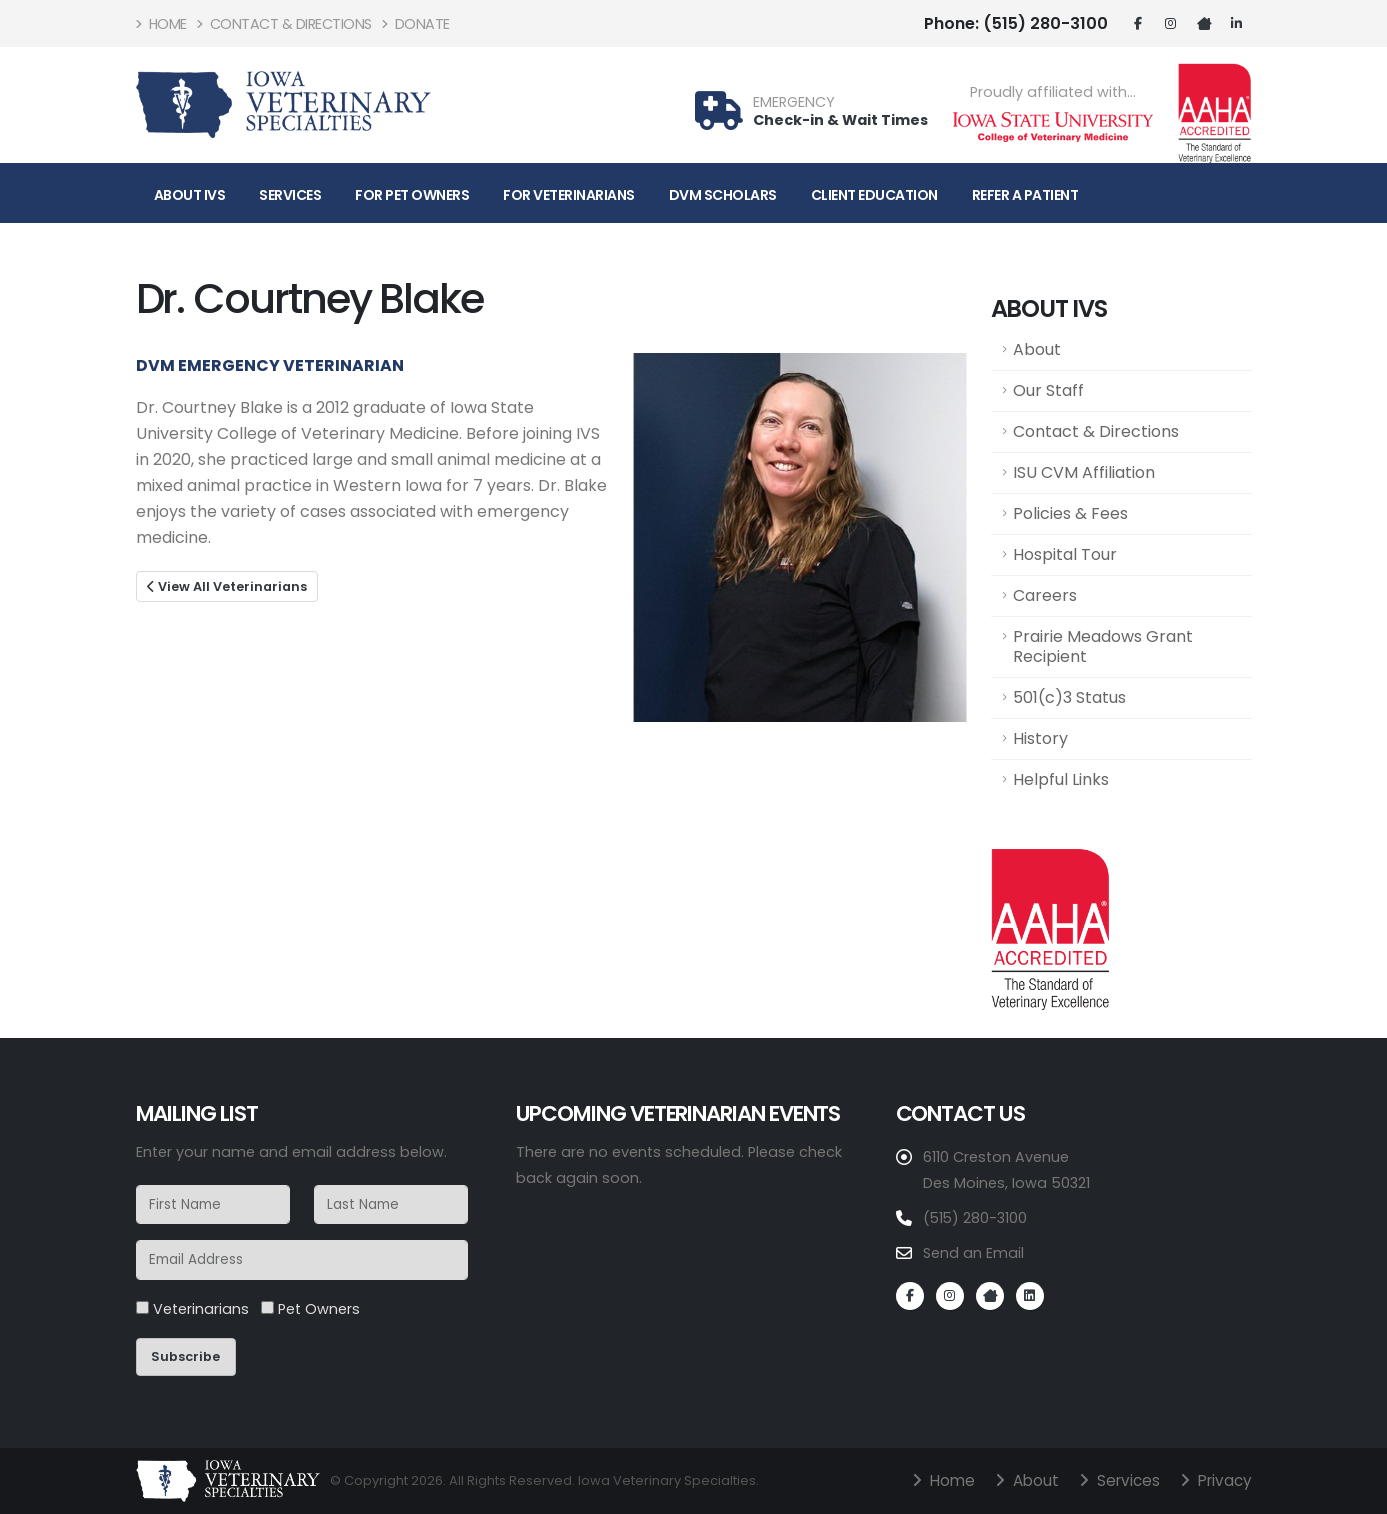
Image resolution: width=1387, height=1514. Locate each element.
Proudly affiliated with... (1053, 92)
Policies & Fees (1070, 513)
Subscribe (185, 1356)
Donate (416, 24)
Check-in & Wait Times (840, 120)
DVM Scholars (723, 195)
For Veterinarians (569, 195)
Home (161, 24)
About (1037, 349)
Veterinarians (192, 1309)
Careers (1045, 595)
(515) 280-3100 (1016, 24)
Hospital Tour (1065, 554)
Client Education (874, 195)
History (1040, 738)
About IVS (190, 195)
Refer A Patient (1025, 195)
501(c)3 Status (1069, 697)
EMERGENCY (794, 102)
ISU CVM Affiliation (1084, 472)
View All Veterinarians (227, 586)
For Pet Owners (412, 195)
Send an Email (973, 1253)
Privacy (1222, 1480)
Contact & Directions (284, 24)
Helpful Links (1061, 779)
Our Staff (1048, 390)
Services (290, 195)
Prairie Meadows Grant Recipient (1103, 646)
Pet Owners (310, 1309)
